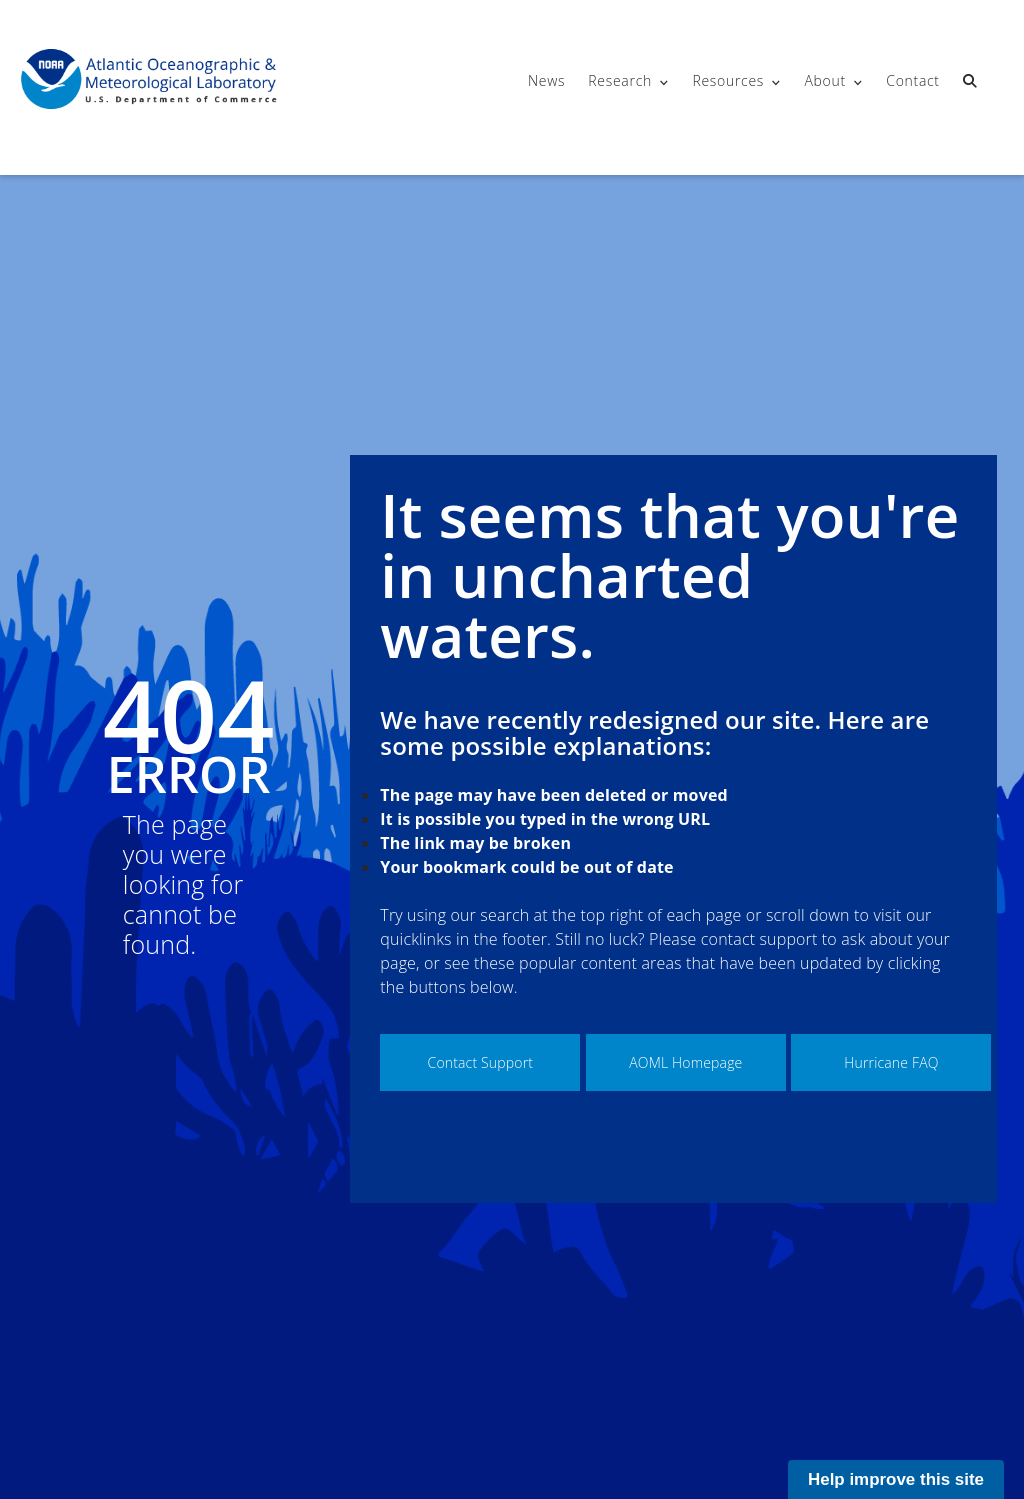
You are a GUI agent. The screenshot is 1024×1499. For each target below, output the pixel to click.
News (546, 80)
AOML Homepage (685, 1062)
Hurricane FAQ (891, 1062)
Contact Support (481, 1062)
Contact (913, 80)
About (824, 80)
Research (620, 80)
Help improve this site (896, 1479)
